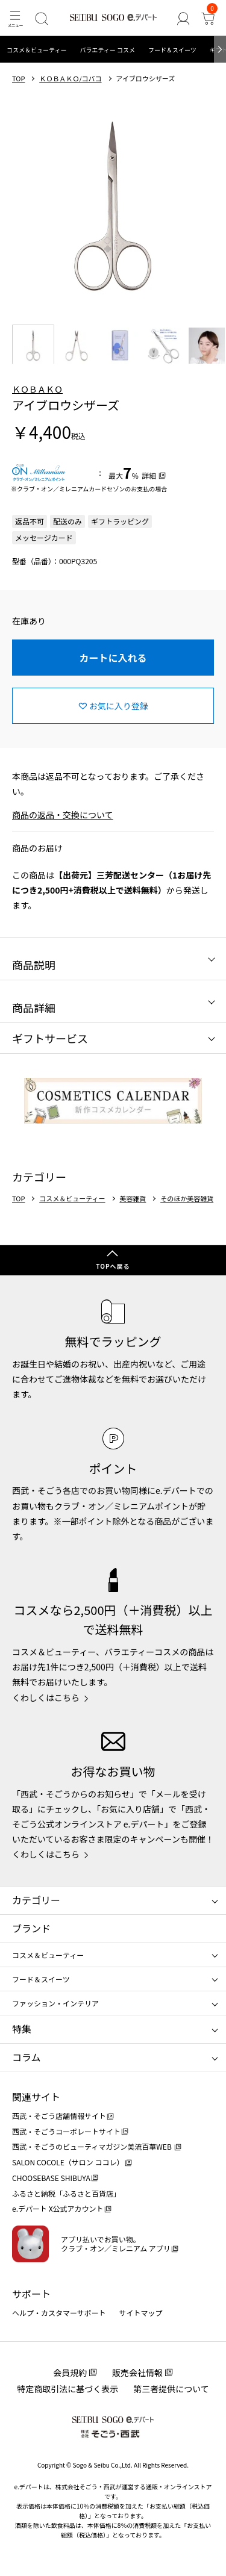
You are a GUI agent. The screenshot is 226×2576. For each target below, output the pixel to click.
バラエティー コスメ (107, 49)
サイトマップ (141, 2312)
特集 (21, 2028)
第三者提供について (171, 2389)
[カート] (208, 18)
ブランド (31, 1928)
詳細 (149, 475)
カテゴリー (36, 1900)
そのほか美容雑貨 (186, 1198)
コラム (26, 2057)
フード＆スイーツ (172, 49)
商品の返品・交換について (62, 815)
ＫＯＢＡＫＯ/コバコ (70, 78)
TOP (18, 78)
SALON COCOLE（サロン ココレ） (68, 2162)
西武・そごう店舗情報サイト (59, 2116)
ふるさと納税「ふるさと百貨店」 (66, 2193)
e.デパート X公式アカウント (58, 2208)
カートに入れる (112, 657)
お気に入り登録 (118, 706)
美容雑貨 (132, 1198)
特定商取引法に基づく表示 (67, 2389)
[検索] (41, 18)
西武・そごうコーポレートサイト (66, 2131)
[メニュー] (15, 18)
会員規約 (70, 2372)
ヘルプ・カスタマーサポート (59, 2312)
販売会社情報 (137, 2372)
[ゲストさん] (183, 18)
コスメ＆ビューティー (36, 49)
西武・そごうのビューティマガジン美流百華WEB (92, 2146)
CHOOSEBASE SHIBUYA (51, 2178)
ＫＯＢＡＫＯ (37, 389)
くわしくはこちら (46, 1697)
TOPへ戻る (113, 1266)
